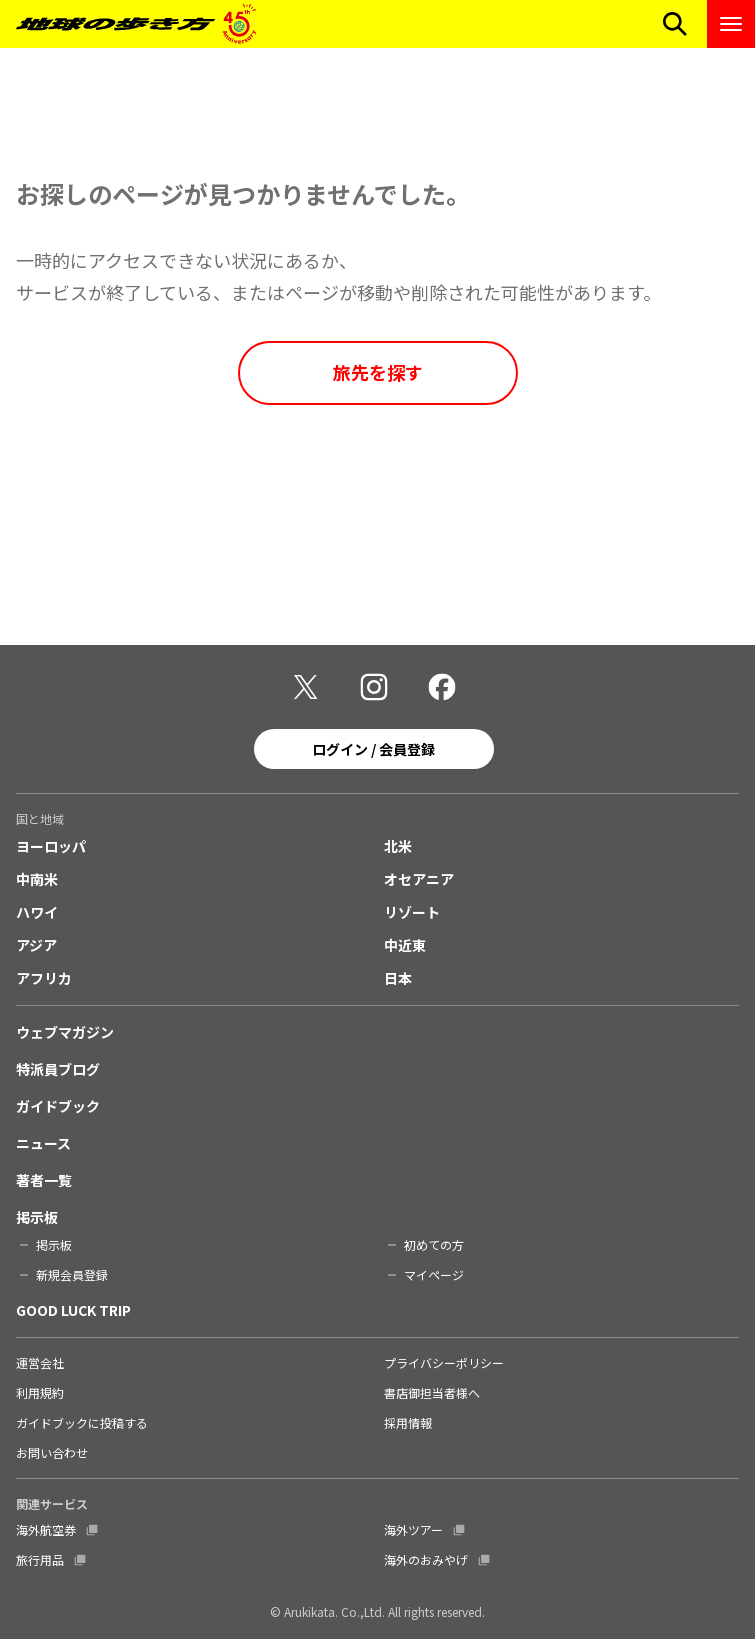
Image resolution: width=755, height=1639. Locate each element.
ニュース (43, 1143)
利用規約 (40, 1392)
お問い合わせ (52, 1452)
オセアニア (419, 879)
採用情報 (408, 1422)
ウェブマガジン (65, 1032)
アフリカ (44, 978)
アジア (36, 945)
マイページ (434, 1274)
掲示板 (37, 1217)
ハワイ (37, 912)
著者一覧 (44, 1180)
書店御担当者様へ (432, 1392)
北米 (398, 846)
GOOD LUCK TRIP (73, 1310)
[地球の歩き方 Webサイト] (136, 24)
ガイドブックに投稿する (82, 1422)
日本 (398, 978)
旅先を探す (378, 372)
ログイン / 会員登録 (373, 749)
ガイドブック (58, 1106)
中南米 (37, 879)
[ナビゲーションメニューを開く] (731, 24)
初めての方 (434, 1244)
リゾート (412, 912)
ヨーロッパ (51, 846)
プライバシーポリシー (444, 1362)
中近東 (405, 945)
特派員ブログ (58, 1069)
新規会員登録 (72, 1274)
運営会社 (40, 1362)
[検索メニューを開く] (675, 24)
